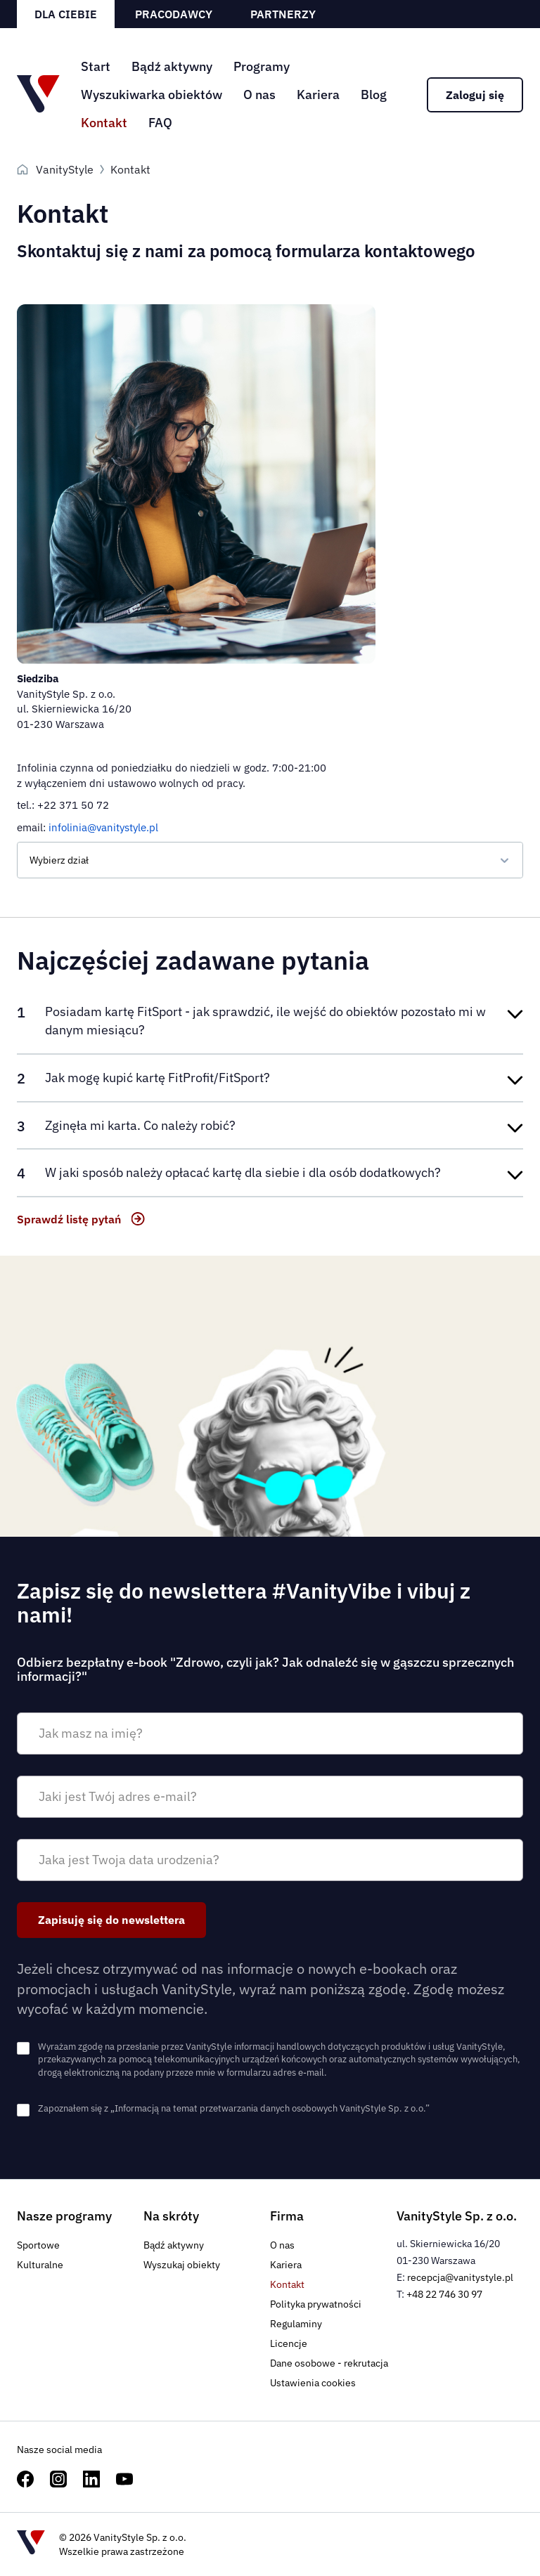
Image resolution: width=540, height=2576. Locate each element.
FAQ (160, 123)
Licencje (288, 2343)
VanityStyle (65, 169)
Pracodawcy (173, 14)
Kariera (318, 94)
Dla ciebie (65, 14)
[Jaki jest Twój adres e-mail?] (270, 1797)
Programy (261, 66)
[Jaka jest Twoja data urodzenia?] (270, 1860)
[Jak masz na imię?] (270, 1733)
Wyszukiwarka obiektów (151, 94)
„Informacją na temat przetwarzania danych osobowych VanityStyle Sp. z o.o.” (270, 2108)
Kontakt (104, 123)
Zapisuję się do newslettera (111, 1920)
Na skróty (171, 2216)
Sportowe (38, 2245)
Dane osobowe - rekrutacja (329, 2363)
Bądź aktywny (171, 66)
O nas (259, 94)
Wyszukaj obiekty (181, 2264)
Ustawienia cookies (313, 2382)
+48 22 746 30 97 (444, 2294)
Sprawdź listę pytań (69, 1219)
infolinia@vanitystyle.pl (103, 827)
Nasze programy (64, 2216)
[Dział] (270, 860)
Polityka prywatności (315, 2304)
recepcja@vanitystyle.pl (460, 2277)
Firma (287, 2216)
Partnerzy (283, 14)
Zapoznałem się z (234, 2108)
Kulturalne (40, 2264)
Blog (374, 94)
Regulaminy (296, 2323)
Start (95, 66)
